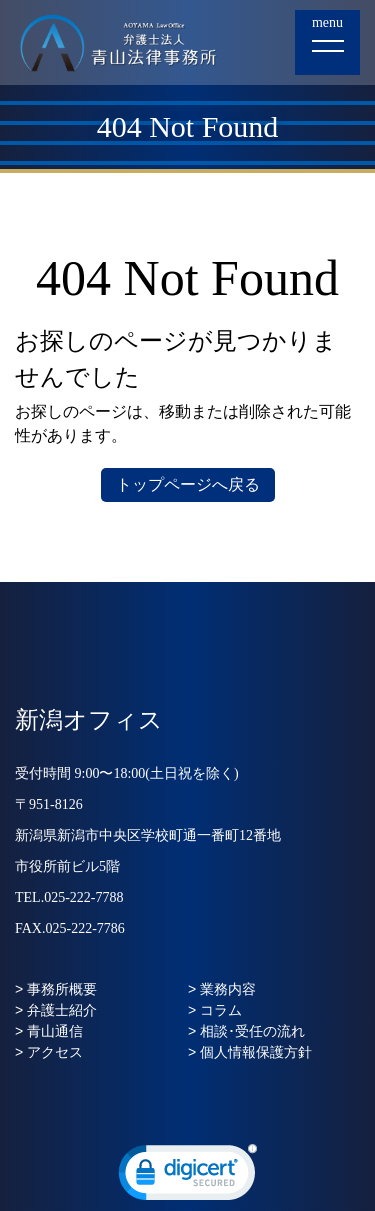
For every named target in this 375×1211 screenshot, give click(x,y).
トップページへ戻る (188, 484)
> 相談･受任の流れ (246, 1031)
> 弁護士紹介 (56, 1010)
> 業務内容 (222, 989)
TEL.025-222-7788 (69, 897)
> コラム (215, 1010)
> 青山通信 (49, 1031)
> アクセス (49, 1052)
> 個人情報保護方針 (250, 1052)
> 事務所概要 (56, 989)
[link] (188, 1177)
